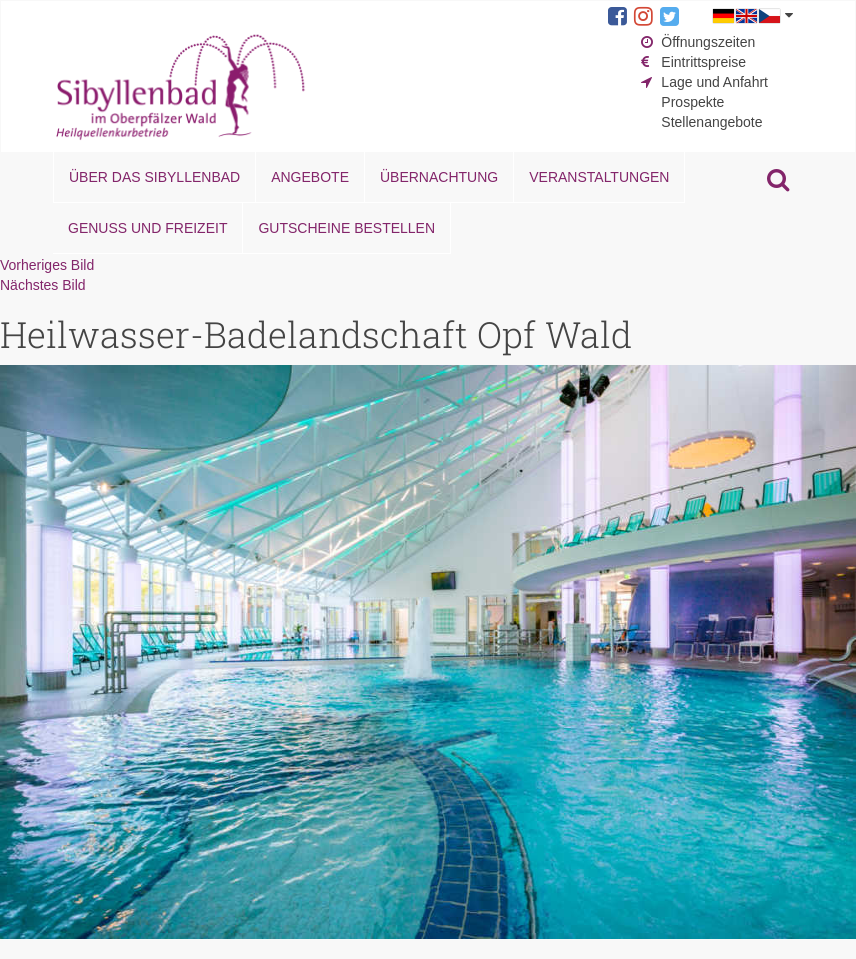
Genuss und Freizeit (147, 228)
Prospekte (692, 102)
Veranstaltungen (599, 177)
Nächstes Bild (43, 285)
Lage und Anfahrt (714, 82)
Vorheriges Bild (47, 265)
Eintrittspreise (703, 62)
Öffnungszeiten (708, 42)
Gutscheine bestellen (346, 228)
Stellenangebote (711, 122)
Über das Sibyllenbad (154, 177)
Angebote (310, 177)
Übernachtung (439, 177)
